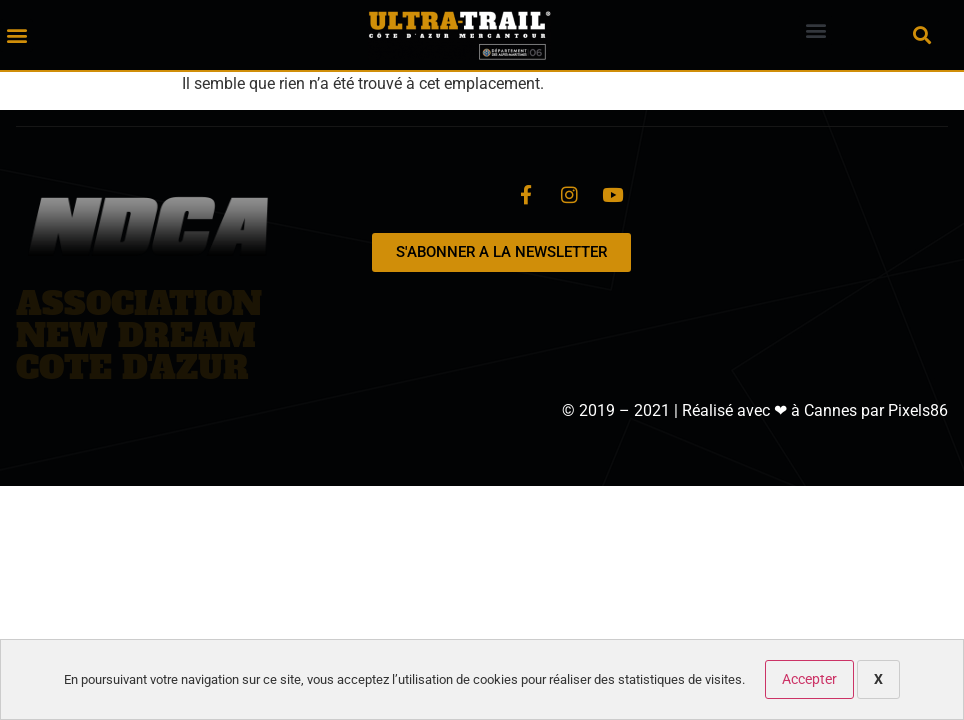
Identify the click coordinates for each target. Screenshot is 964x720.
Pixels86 (918, 410)
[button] (16, 35)
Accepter (809, 679)
